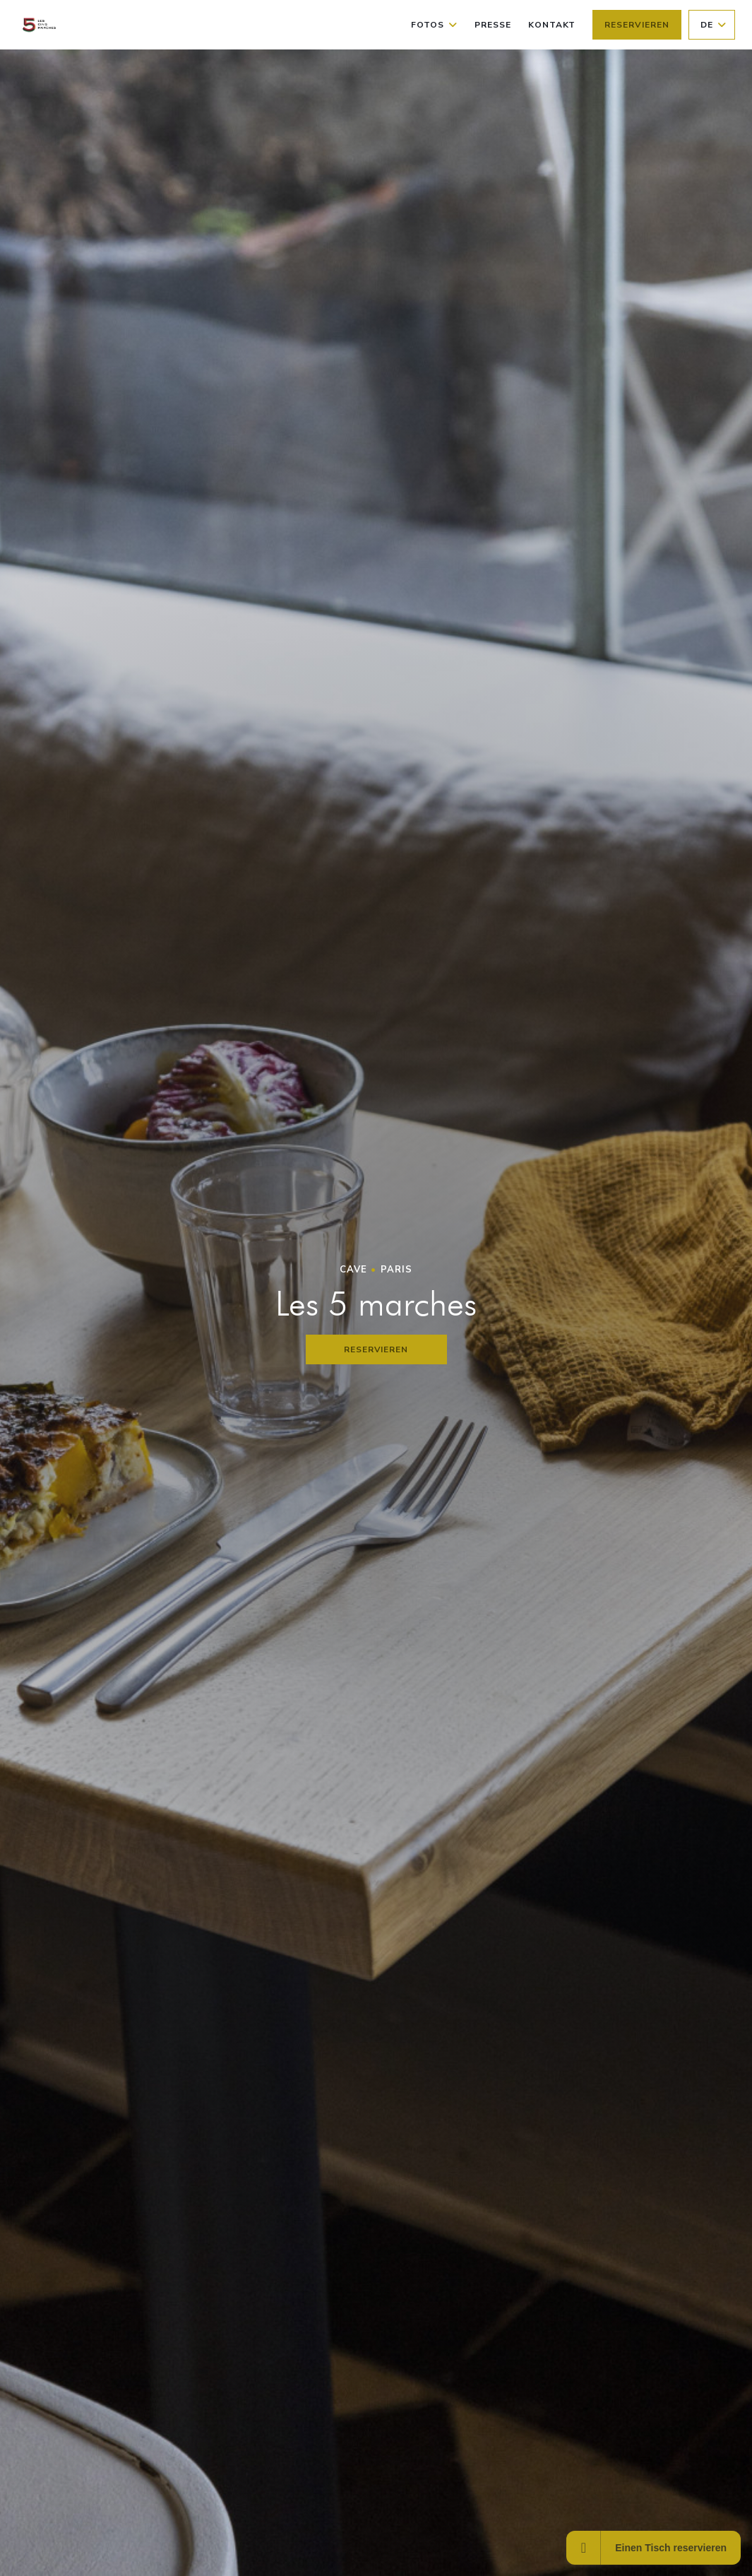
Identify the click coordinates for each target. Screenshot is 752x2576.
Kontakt (552, 24)
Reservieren (636, 24)
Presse (493, 24)
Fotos (434, 24)
